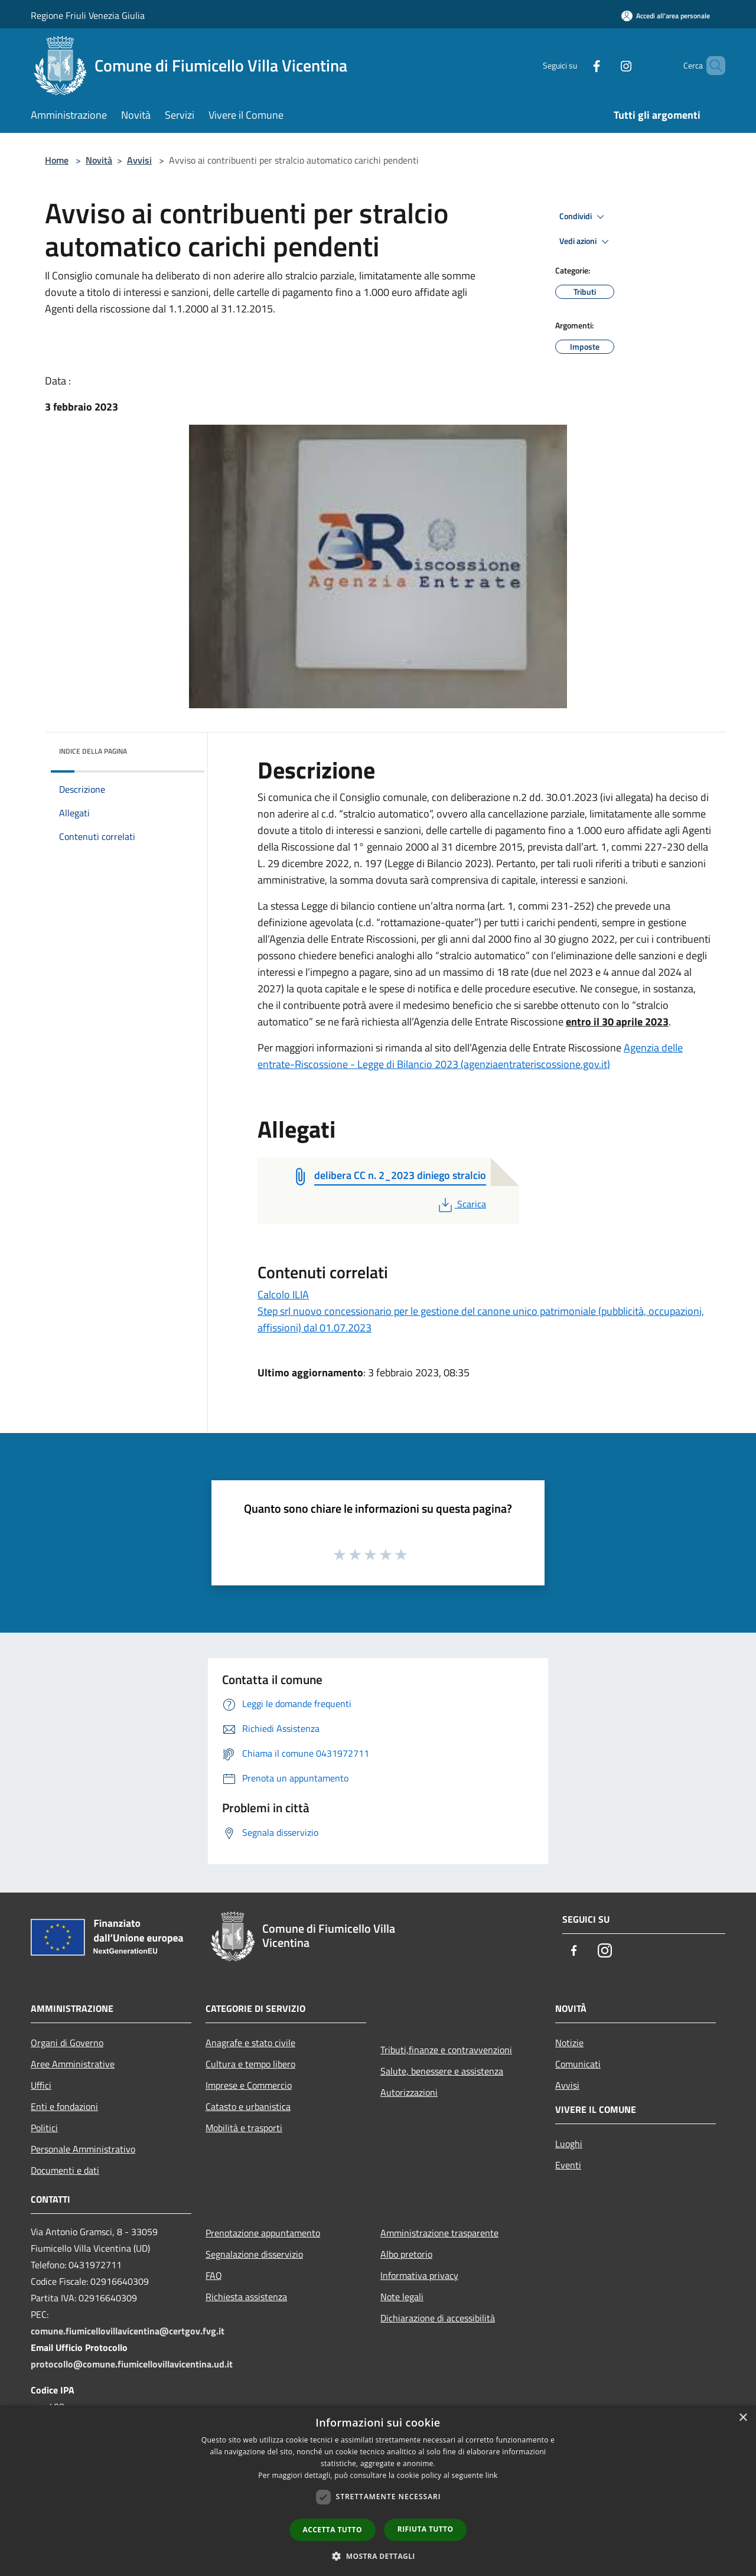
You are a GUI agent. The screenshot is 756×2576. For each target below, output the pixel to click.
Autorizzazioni (409, 2092)
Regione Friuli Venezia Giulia (88, 15)
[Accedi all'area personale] (665, 16)
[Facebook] (576, 65)
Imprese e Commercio (249, 2085)
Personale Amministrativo (83, 2149)
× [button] (742, 2418)
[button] (378, 2556)
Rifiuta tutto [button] (425, 2529)
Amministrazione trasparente (439, 2233)
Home (57, 160)
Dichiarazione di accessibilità (437, 2318)
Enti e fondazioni (64, 2106)
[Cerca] (711, 65)
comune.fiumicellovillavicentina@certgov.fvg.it (127, 2331)
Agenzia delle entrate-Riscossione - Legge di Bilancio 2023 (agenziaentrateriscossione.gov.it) (470, 1056)
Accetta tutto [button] (332, 2530)
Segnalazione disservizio (254, 2254)
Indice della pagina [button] (93, 751)
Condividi (583, 217)
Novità (99, 160)
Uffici (41, 2085)
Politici (44, 2128)
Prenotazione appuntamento (263, 2233)
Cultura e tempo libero (250, 2064)
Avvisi (139, 160)
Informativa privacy (419, 2275)
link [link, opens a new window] (491, 2475)
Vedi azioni (585, 242)
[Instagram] (606, 65)
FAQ (214, 2275)
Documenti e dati (65, 2170)
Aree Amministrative (73, 2064)
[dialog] (378, 2490)
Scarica (461, 1204)
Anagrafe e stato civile (250, 2043)
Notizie (569, 2043)
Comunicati (578, 2064)
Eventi (568, 2165)
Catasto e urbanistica (248, 2106)
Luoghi (568, 2144)
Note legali (401, 2297)
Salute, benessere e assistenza (441, 2071)
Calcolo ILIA (283, 1294)
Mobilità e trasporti (244, 2128)
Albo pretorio (406, 2254)
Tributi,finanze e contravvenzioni (446, 2050)
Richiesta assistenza (246, 2297)
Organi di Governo (67, 2043)
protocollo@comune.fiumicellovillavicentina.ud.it (132, 2364)
